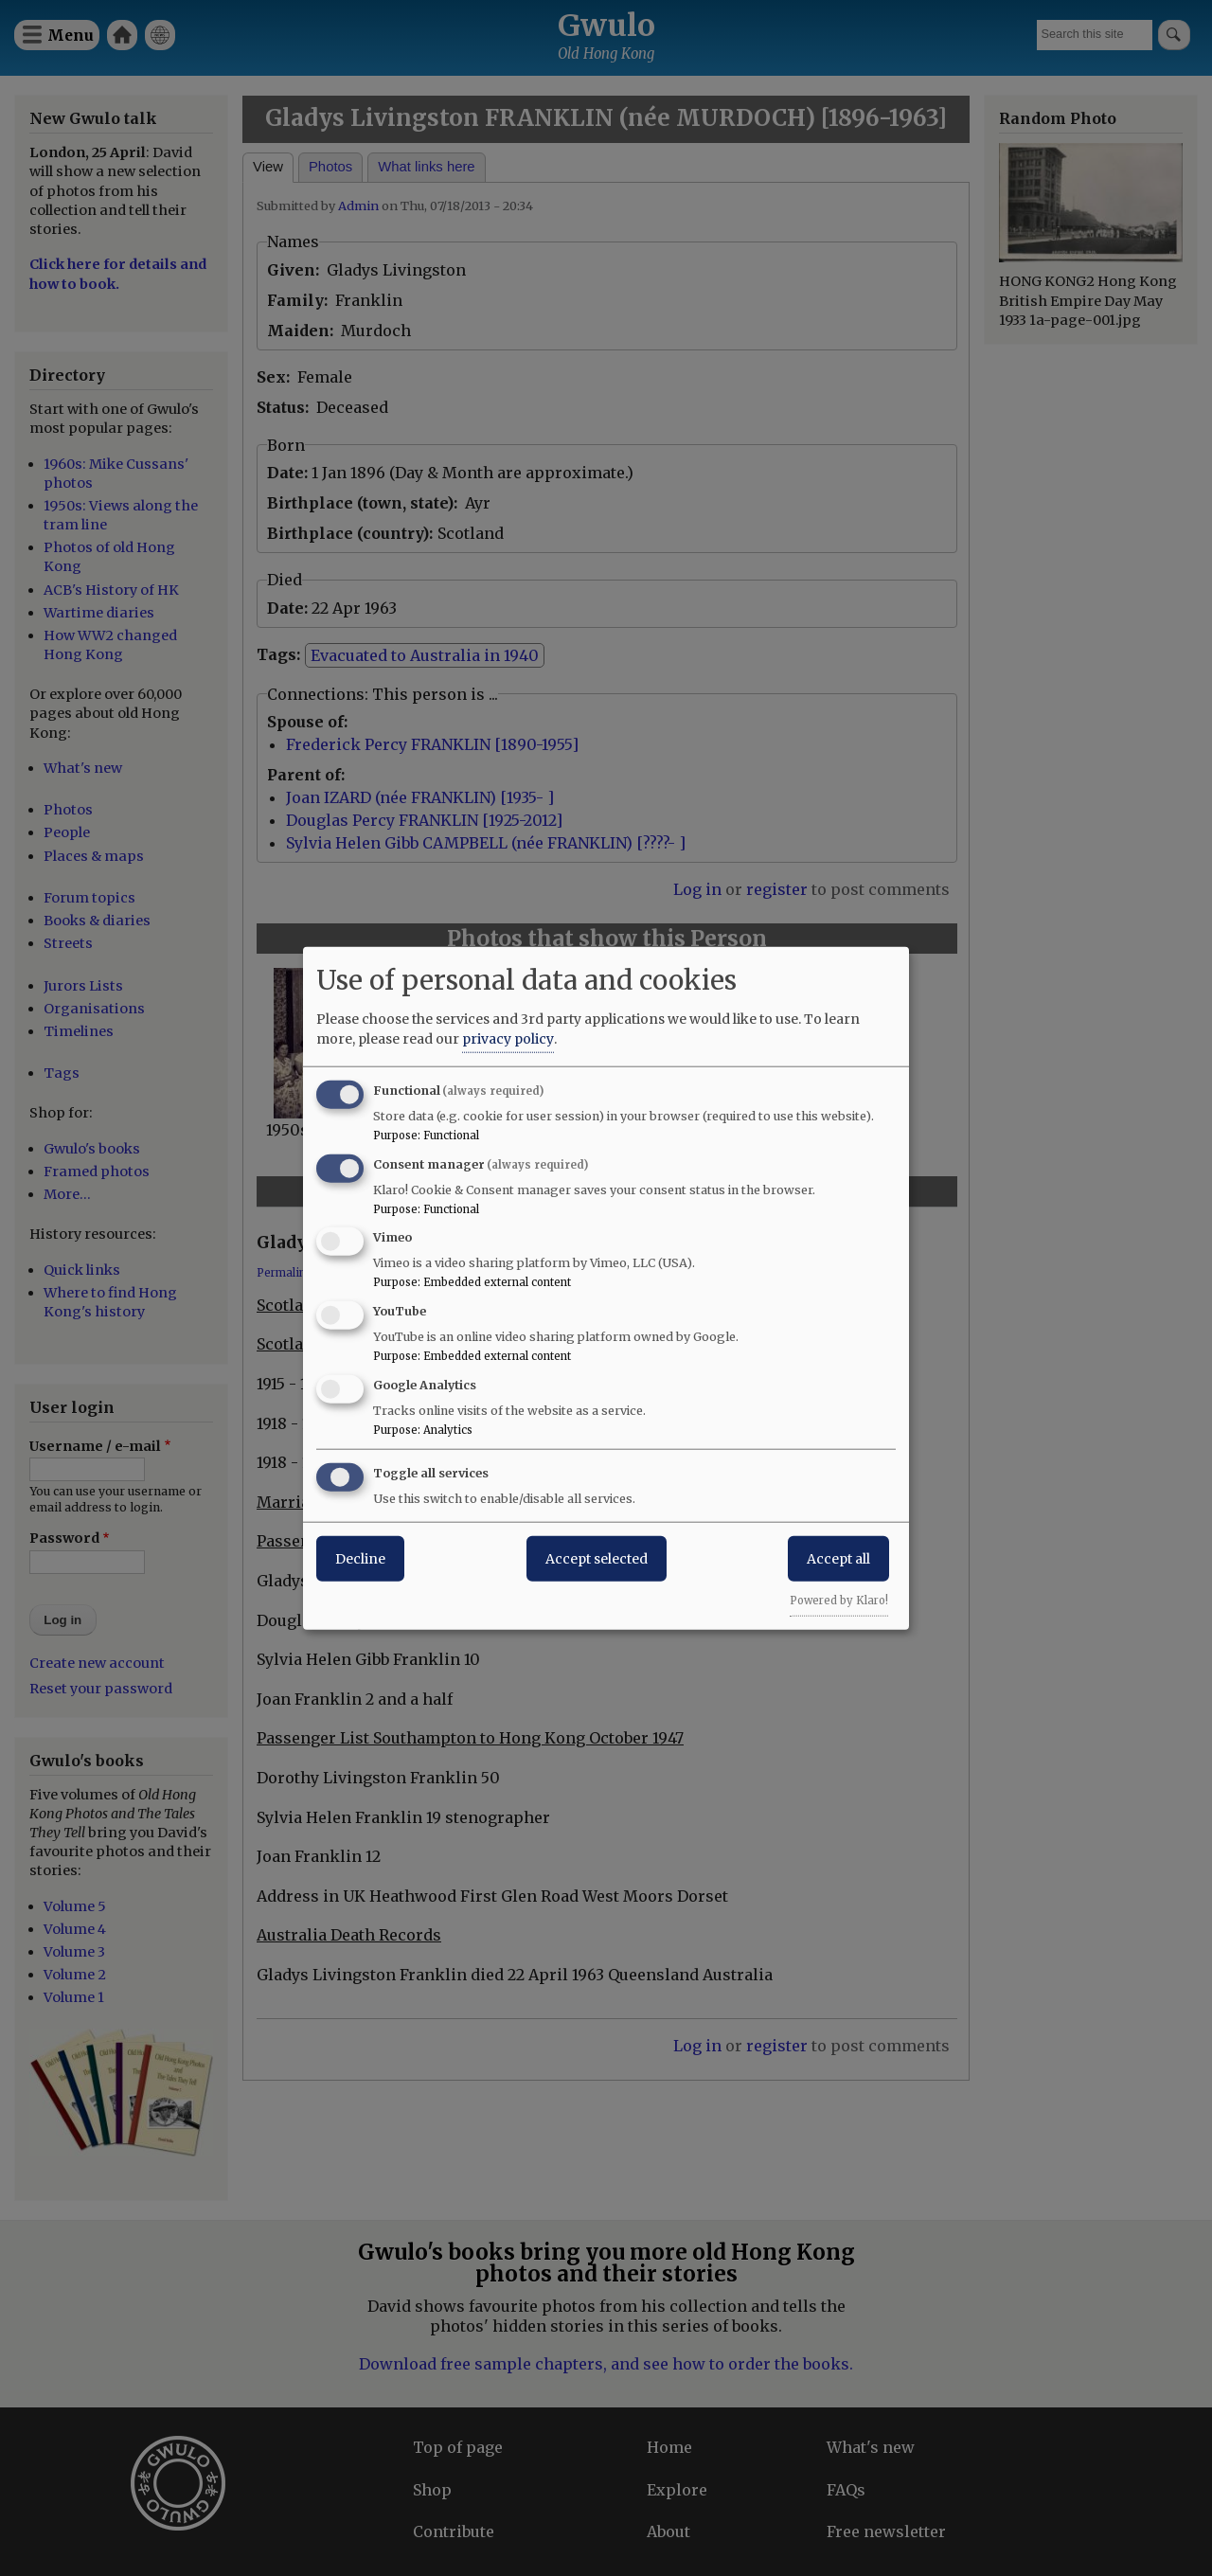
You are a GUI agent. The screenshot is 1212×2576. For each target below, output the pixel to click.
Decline (360, 1557)
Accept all (838, 1557)
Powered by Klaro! (839, 1599)
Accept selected (596, 1557)
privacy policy (508, 1037)
